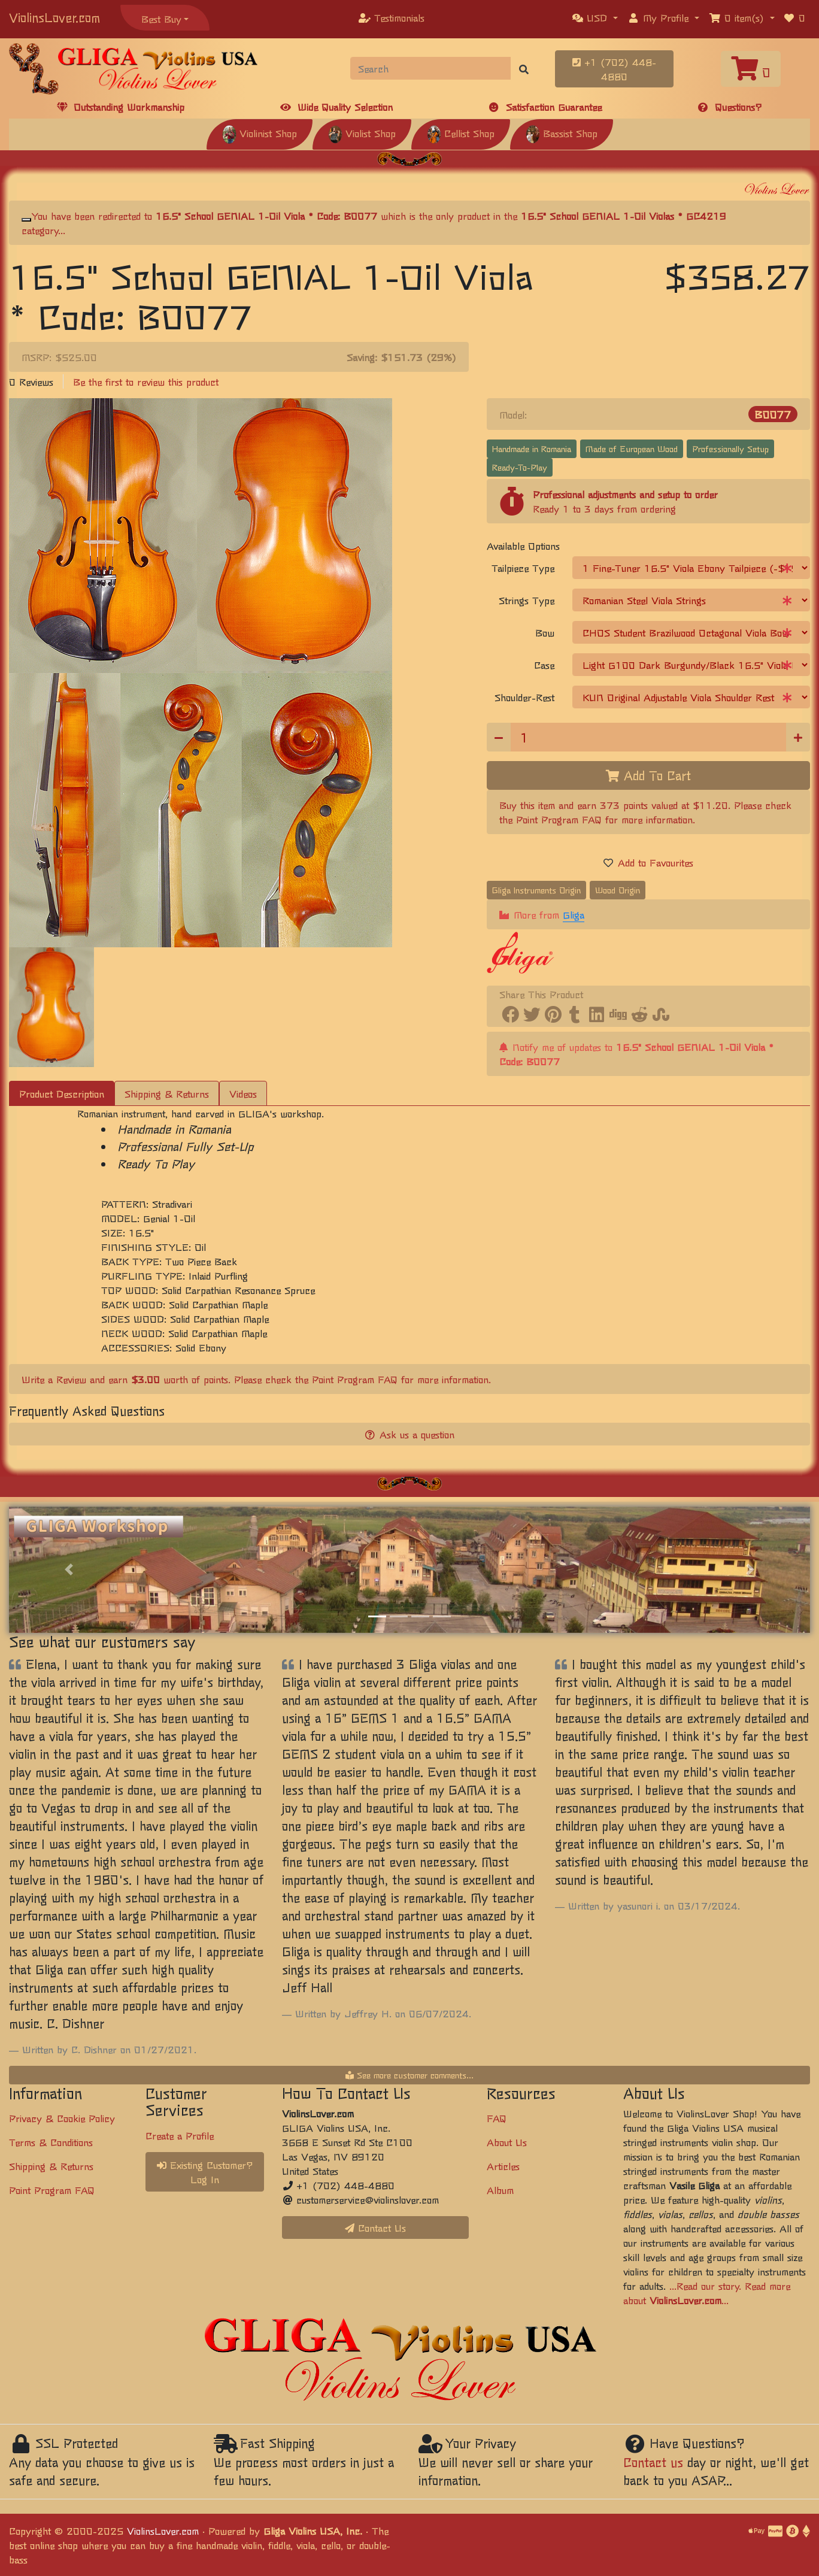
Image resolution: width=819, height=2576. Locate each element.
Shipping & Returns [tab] (167, 1093)
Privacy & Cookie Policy (62, 2118)
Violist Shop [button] (362, 133)
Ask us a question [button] (409, 1434)
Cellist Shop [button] (461, 133)
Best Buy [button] (161, 18)
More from (541, 914)
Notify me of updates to (636, 1054)
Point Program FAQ (559, 819)
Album (500, 2190)
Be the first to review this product (146, 381)
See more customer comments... (409, 2075)
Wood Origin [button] (617, 890)
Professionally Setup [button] (730, 448)
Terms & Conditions (51, 2142)
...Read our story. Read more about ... (706, 2292)
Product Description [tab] (61, 1093)
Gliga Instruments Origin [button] (536, 890)
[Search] (430, 68)
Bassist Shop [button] (561, 133)
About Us (507, 2142)
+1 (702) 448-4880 (614, 68)
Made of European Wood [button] (632, 448)
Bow (544, 632)
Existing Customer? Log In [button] (205, 2171)
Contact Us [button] (375, 2227)
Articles (503, 2166)
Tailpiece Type (523, 567)
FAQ (496, 2118)
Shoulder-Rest (524, 697)
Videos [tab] (243, 1093)
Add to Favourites (648, 862)
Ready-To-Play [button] (519, 467)
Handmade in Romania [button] (531, 448)
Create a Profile (179, 2135)
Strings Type (526, 600)
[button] (595, 17)
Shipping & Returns (51, 2166)
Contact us (653, 2462)
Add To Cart (648, 775)
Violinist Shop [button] (259, 133)
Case (544, 664)
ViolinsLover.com (54, 17)
